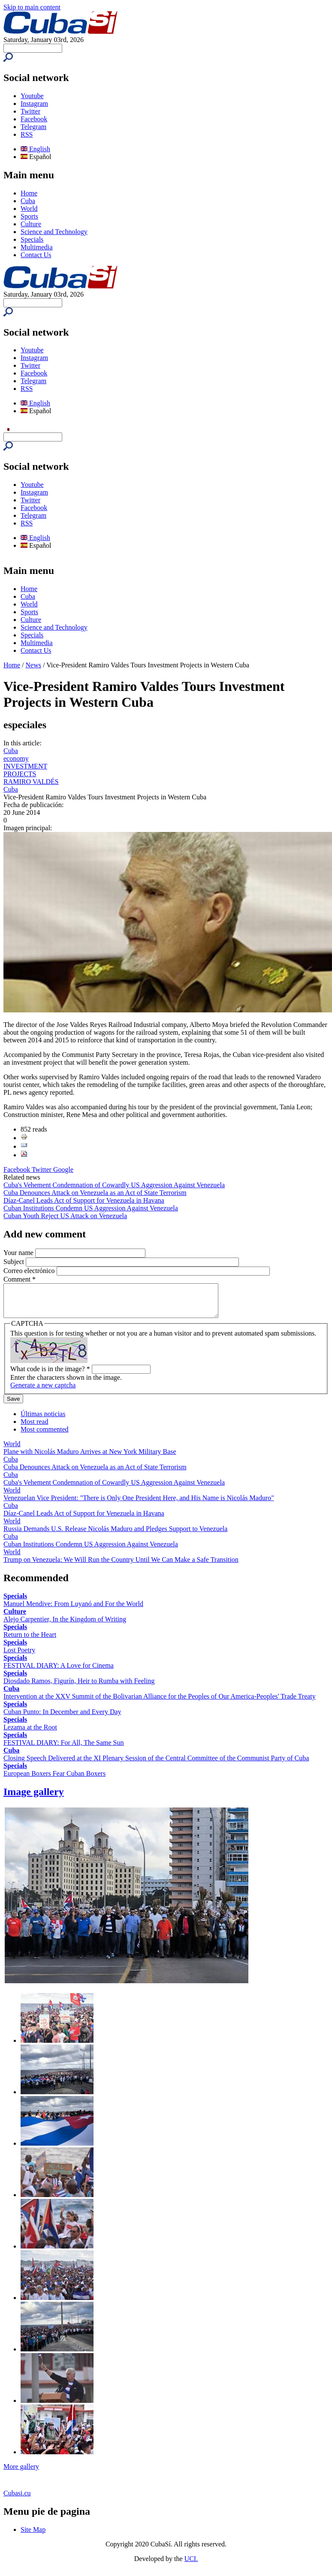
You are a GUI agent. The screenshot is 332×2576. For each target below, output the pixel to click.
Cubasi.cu (17, 2499)
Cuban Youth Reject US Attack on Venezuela (65, 1215)
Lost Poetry (19, 1656)
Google (63, 1169)
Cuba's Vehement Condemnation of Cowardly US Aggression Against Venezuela (114, 1185)
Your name (19, 1252)
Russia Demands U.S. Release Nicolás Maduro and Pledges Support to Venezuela (115, 1535)
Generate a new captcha (42, 1391)
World (29, 208)
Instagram (34, 103)
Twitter (30, 111)
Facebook (34, 119)
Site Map (33, 2536)
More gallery (21, 2473)
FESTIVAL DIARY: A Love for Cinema (58, 1671)
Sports (29, 216)
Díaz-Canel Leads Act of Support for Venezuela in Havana (83, 1200)
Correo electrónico (30, 1270)
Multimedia (37, 247)
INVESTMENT (25, 766)
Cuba (28, 200)
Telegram (33, 126)
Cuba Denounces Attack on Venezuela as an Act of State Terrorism (95, 1192)
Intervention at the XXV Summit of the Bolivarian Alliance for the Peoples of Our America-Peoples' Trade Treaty (159, 1702)
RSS (27, 134)
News (33, 665)
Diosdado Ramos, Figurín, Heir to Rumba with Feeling (78, 1687)
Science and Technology (54, 231)
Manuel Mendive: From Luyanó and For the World (73, 1610)
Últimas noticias (43, 1420)
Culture (31, 224)
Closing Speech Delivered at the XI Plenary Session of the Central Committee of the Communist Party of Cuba (156, 1764)
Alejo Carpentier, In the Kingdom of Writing (64, 1625)
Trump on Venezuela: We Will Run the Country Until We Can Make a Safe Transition (120, 1566)
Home (29, 193)
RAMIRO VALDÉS (31, 781)
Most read (34, 1428)
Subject (14, 1261)
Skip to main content (31, 7)
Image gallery (33, 1798)
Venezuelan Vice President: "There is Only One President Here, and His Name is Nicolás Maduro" (138, 1504)
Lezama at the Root (30, 1733)
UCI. (191, 2565)
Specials (32, 239)
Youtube (32, 95)
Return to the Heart (29, 1641)
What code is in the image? (50, 1375)
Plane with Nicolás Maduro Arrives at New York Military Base (89, 1458)
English (35, 149)
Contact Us (36, 254)
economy (16, 758)
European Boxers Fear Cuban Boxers (54, 1779)
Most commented (45, 1435)
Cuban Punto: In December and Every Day (62, 1718)
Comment (19, 1279)
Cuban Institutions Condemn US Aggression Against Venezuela (90, 1208)
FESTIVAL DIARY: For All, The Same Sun (63, 1749)
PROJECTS (19, 774)
